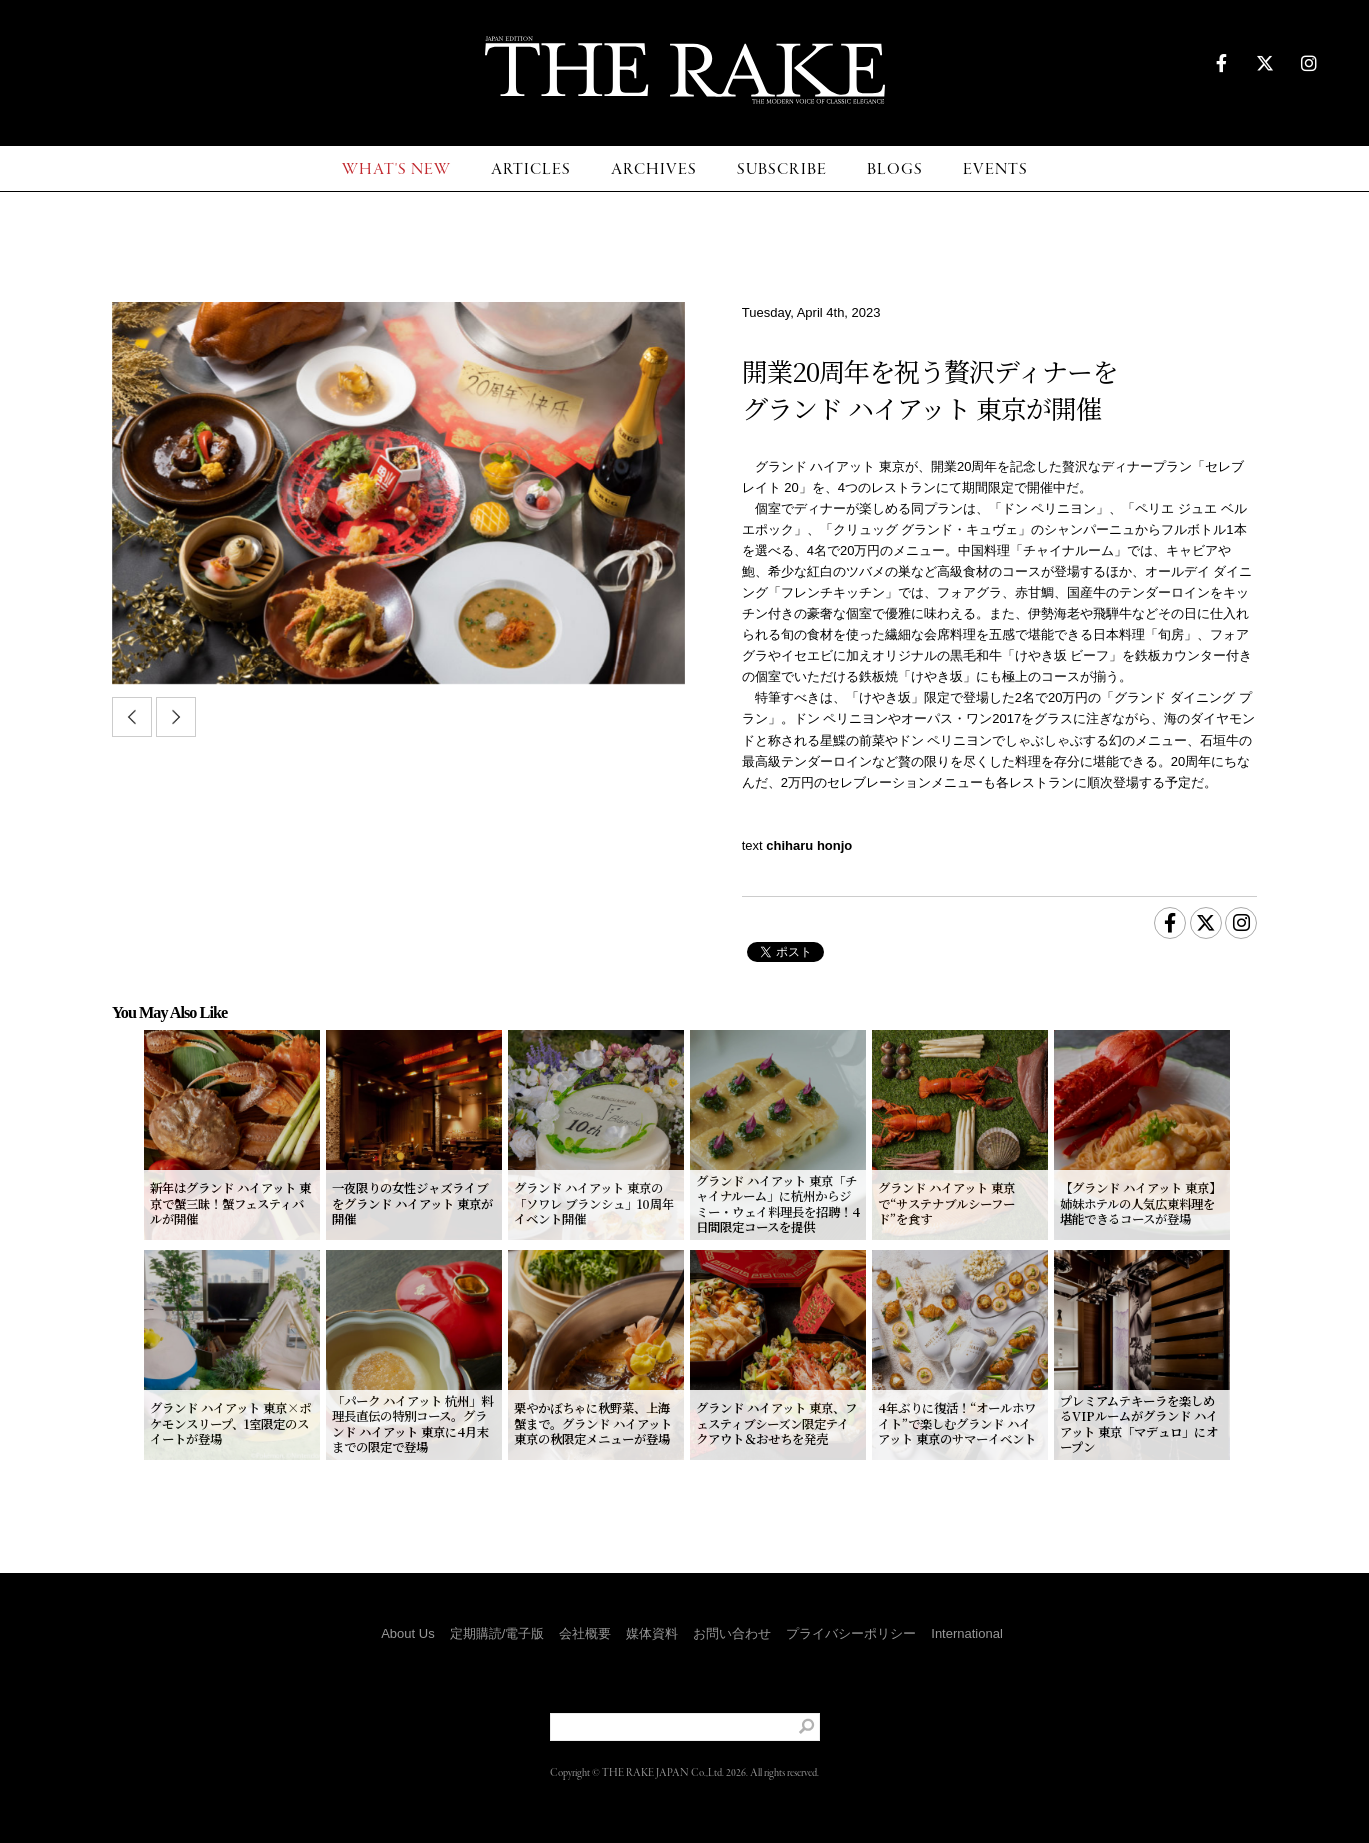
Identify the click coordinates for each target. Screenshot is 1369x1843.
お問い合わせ (732, 1633)
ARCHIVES (654, 169)
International (967, 1633)
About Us (407, 1633)
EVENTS (995, 169)
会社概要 (585, 1633)
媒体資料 (652, 1633)
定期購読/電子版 (497, 1633)
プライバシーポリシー (851, 1633)
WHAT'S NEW (396, 169)
